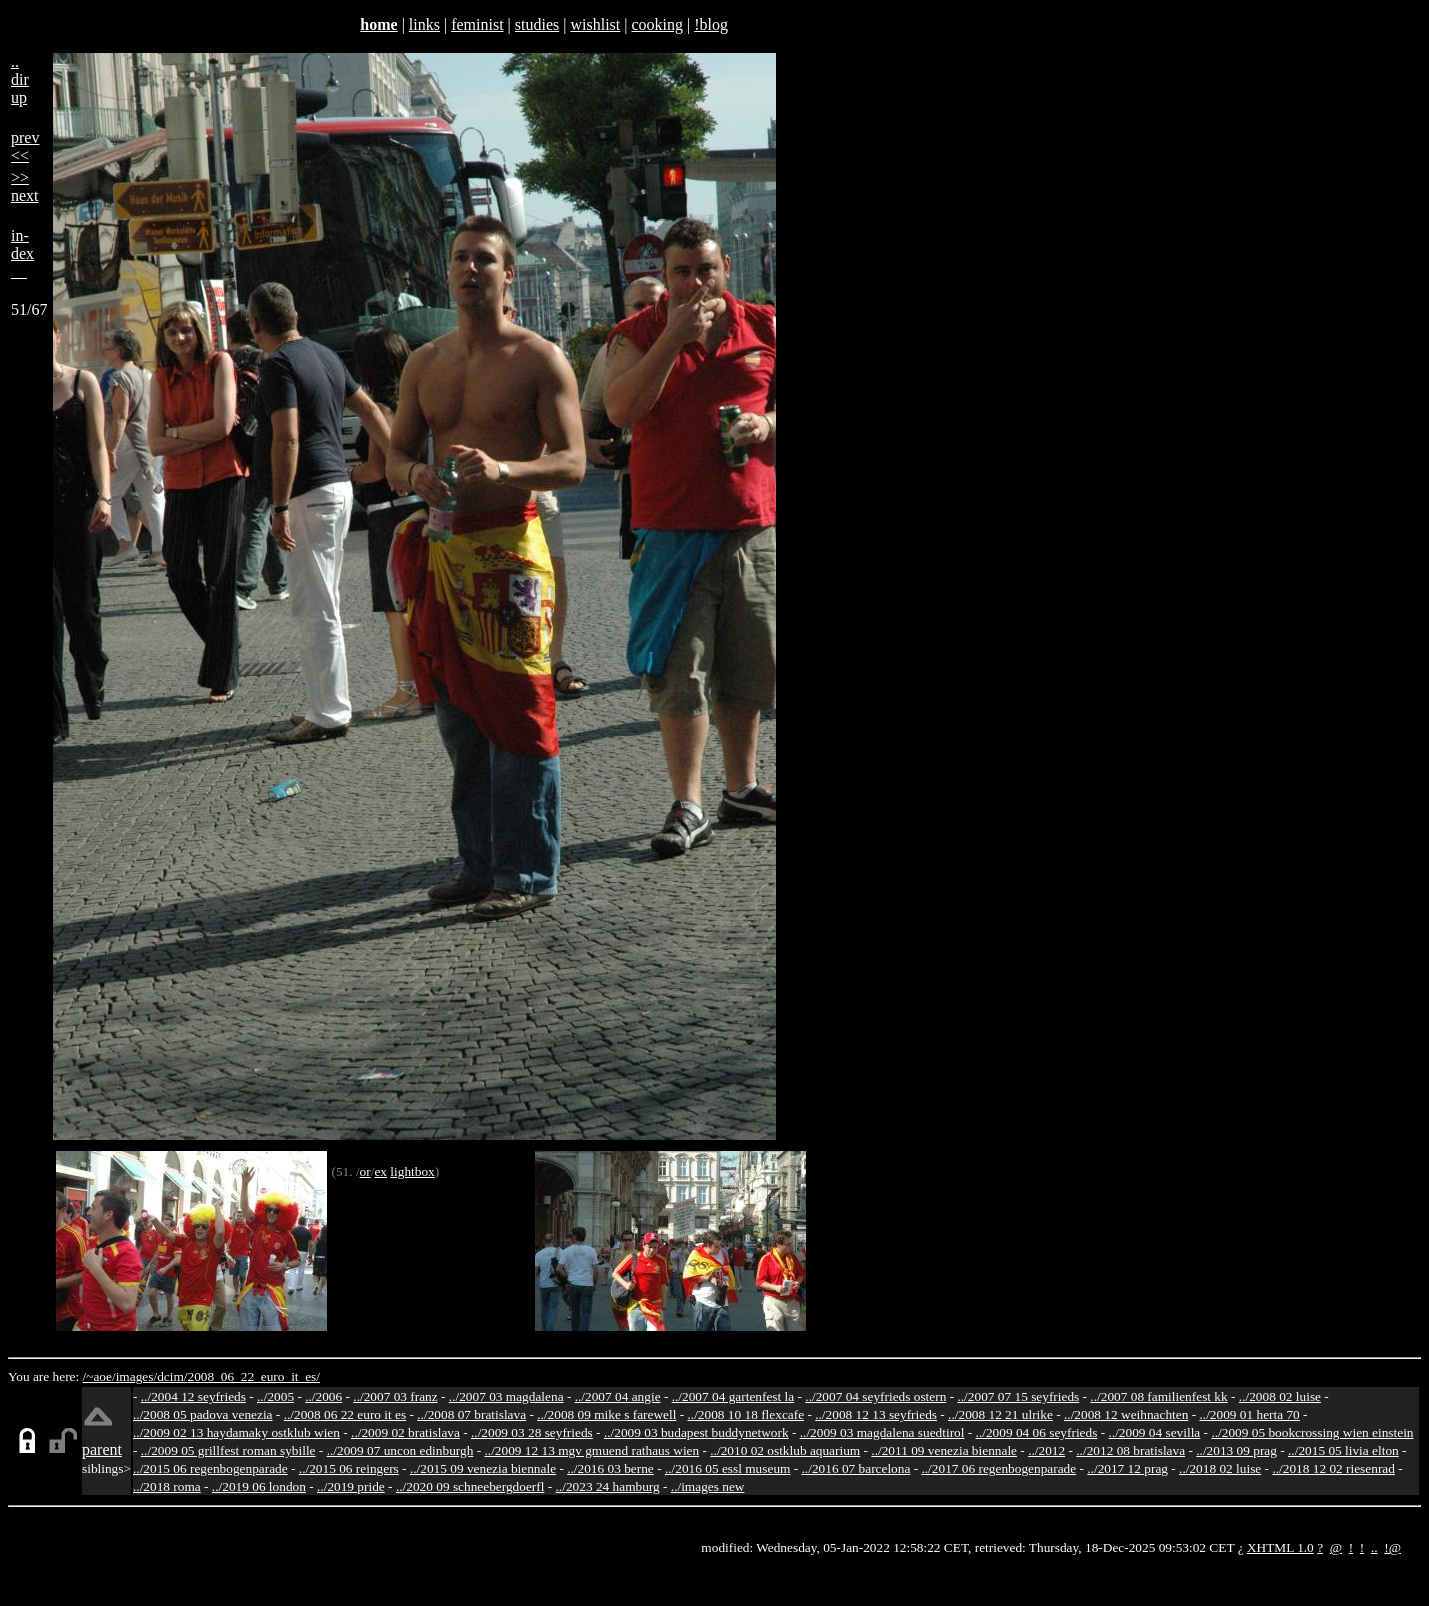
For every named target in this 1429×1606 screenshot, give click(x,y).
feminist (477, 24)
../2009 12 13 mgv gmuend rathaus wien (591, 1450)
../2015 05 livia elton (1343, 1450)
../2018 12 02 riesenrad (1333, 1468)
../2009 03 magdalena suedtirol (882, 1432)
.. (1374, 1547)
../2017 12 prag (1127, 1468)
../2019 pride (351, 1486)
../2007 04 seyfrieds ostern (875, 1396)
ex (380, 1171)
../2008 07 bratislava (471, 1414)
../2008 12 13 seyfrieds (876, 1414)
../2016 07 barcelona (856, 1468)
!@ (1392, 1547)
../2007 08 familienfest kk (1158, 1396)
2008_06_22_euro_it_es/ (253, 1376)
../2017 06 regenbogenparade (998, 1468)
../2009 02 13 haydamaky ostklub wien (236, 1432)
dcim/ (172, 1376)
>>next (25, 186)
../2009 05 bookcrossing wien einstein (1312, 1432)
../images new (708, 1486)
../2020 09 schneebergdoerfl (470, 1486)
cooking (657, 24)
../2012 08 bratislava (1130, 1450)
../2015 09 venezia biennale (483, 1468)
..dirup (20, 79)
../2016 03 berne (610, 1468)
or (365, 1171)
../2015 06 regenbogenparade (210, 1468)
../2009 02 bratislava (405, 1432)
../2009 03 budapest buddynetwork (696, 1432)
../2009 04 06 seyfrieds (1037, 1432)
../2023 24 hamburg (608, 1486)
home (378, 24)
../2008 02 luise (1280, 1396)
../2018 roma (167, 1486)
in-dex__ (22, 253)
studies (537, 24)
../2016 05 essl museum (728, 1468)
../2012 (1046, 1450)
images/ (136, 1376)
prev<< (25, 146)
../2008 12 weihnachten (1126, 1414)
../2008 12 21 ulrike (1000, 1414)
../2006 (323, 1396)
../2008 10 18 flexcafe (746, 1414)
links (424, 24)
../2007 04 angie (618, 1396)
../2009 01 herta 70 (1249, 1414)
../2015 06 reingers (349, 1468)
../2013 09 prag (1236, 1450)
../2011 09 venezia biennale (944, 1450)
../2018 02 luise (1220, 1468)
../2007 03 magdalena (506, 1396)
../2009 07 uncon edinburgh (400, 1450)
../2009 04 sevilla (1154, 1432)
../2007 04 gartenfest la (733, 1396)
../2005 (275, 1396)
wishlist (595, 24)
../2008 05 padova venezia (203, 1414)
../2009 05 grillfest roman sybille (228, 1450)
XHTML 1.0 (1280, 1547)
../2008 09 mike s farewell (606, 1414)
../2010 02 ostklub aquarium (785, 1450)
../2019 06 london (259, 1486)
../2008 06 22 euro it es (345, 1414)
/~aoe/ (99, 1376)
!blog (711, 24)
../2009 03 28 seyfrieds (532, 1432)
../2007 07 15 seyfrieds (1018, 1396)
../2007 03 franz (395, 1396)
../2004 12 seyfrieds (193, 1396)
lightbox (412, 1171)
